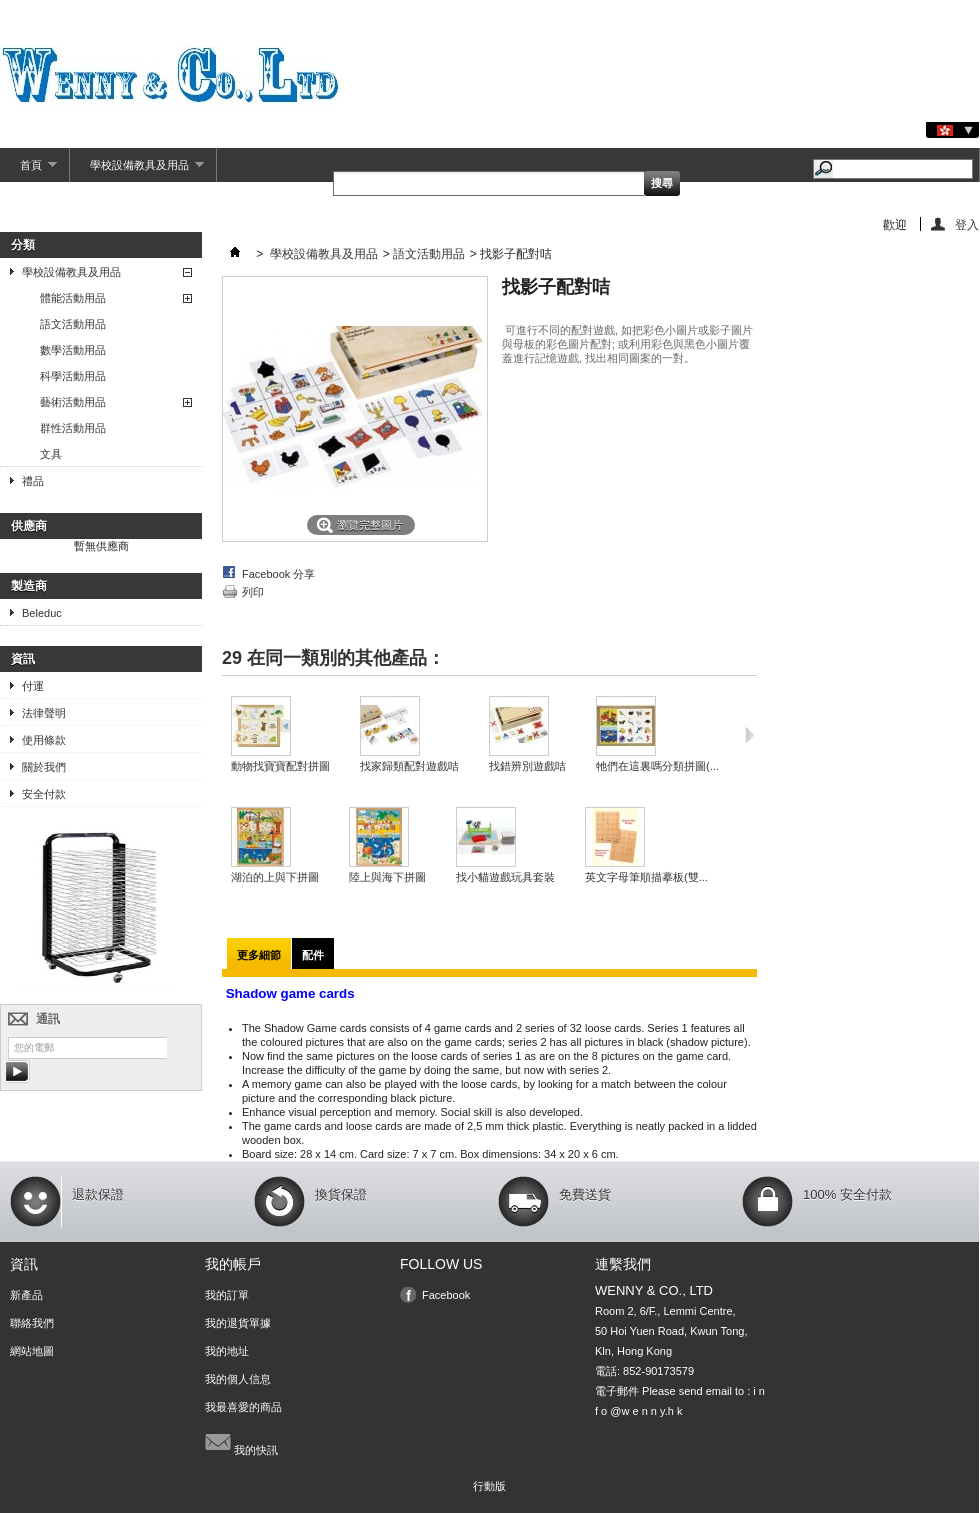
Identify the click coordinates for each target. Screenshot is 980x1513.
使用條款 (44, 740)
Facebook (446, 1295)
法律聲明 (44, 713)
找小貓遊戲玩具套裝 (505, 877)
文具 (51, 454)
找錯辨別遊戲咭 (527, 766)
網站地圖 (32, 1351)
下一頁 (749, 735)
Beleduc (42, 613)
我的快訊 (241, 1442)
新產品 (26, 1295)
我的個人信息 (238, 1379)
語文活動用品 (73, 324)
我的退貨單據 (238, 1323)
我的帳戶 (233, 1264)
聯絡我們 (32, 1323)
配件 (313, 955)
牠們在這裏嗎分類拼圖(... (657, 766)
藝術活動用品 (73, 402)
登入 (967, 224)
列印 (253, 592)
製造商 (29, 586)
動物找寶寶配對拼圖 (280, 766)
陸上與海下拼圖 (387, 877)
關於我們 (44, 767)
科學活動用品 (73, 376)
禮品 (33, 481)
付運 (33, 686)
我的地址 (227, 1351)
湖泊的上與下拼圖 (275, 877)
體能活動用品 (73, 298)
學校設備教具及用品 (137, 170)
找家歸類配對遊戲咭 (409, 766)
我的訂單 (227, 1295)
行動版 (489, 1486)
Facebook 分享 (278, 574)
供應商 (29, 526)
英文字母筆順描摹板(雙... (646, 877)
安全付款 (44, 794)
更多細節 (259, 955)
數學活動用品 (73, 350)
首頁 (28, 170)
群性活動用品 (73, 428)
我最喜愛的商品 (243, 1407)
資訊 (23, 659)
